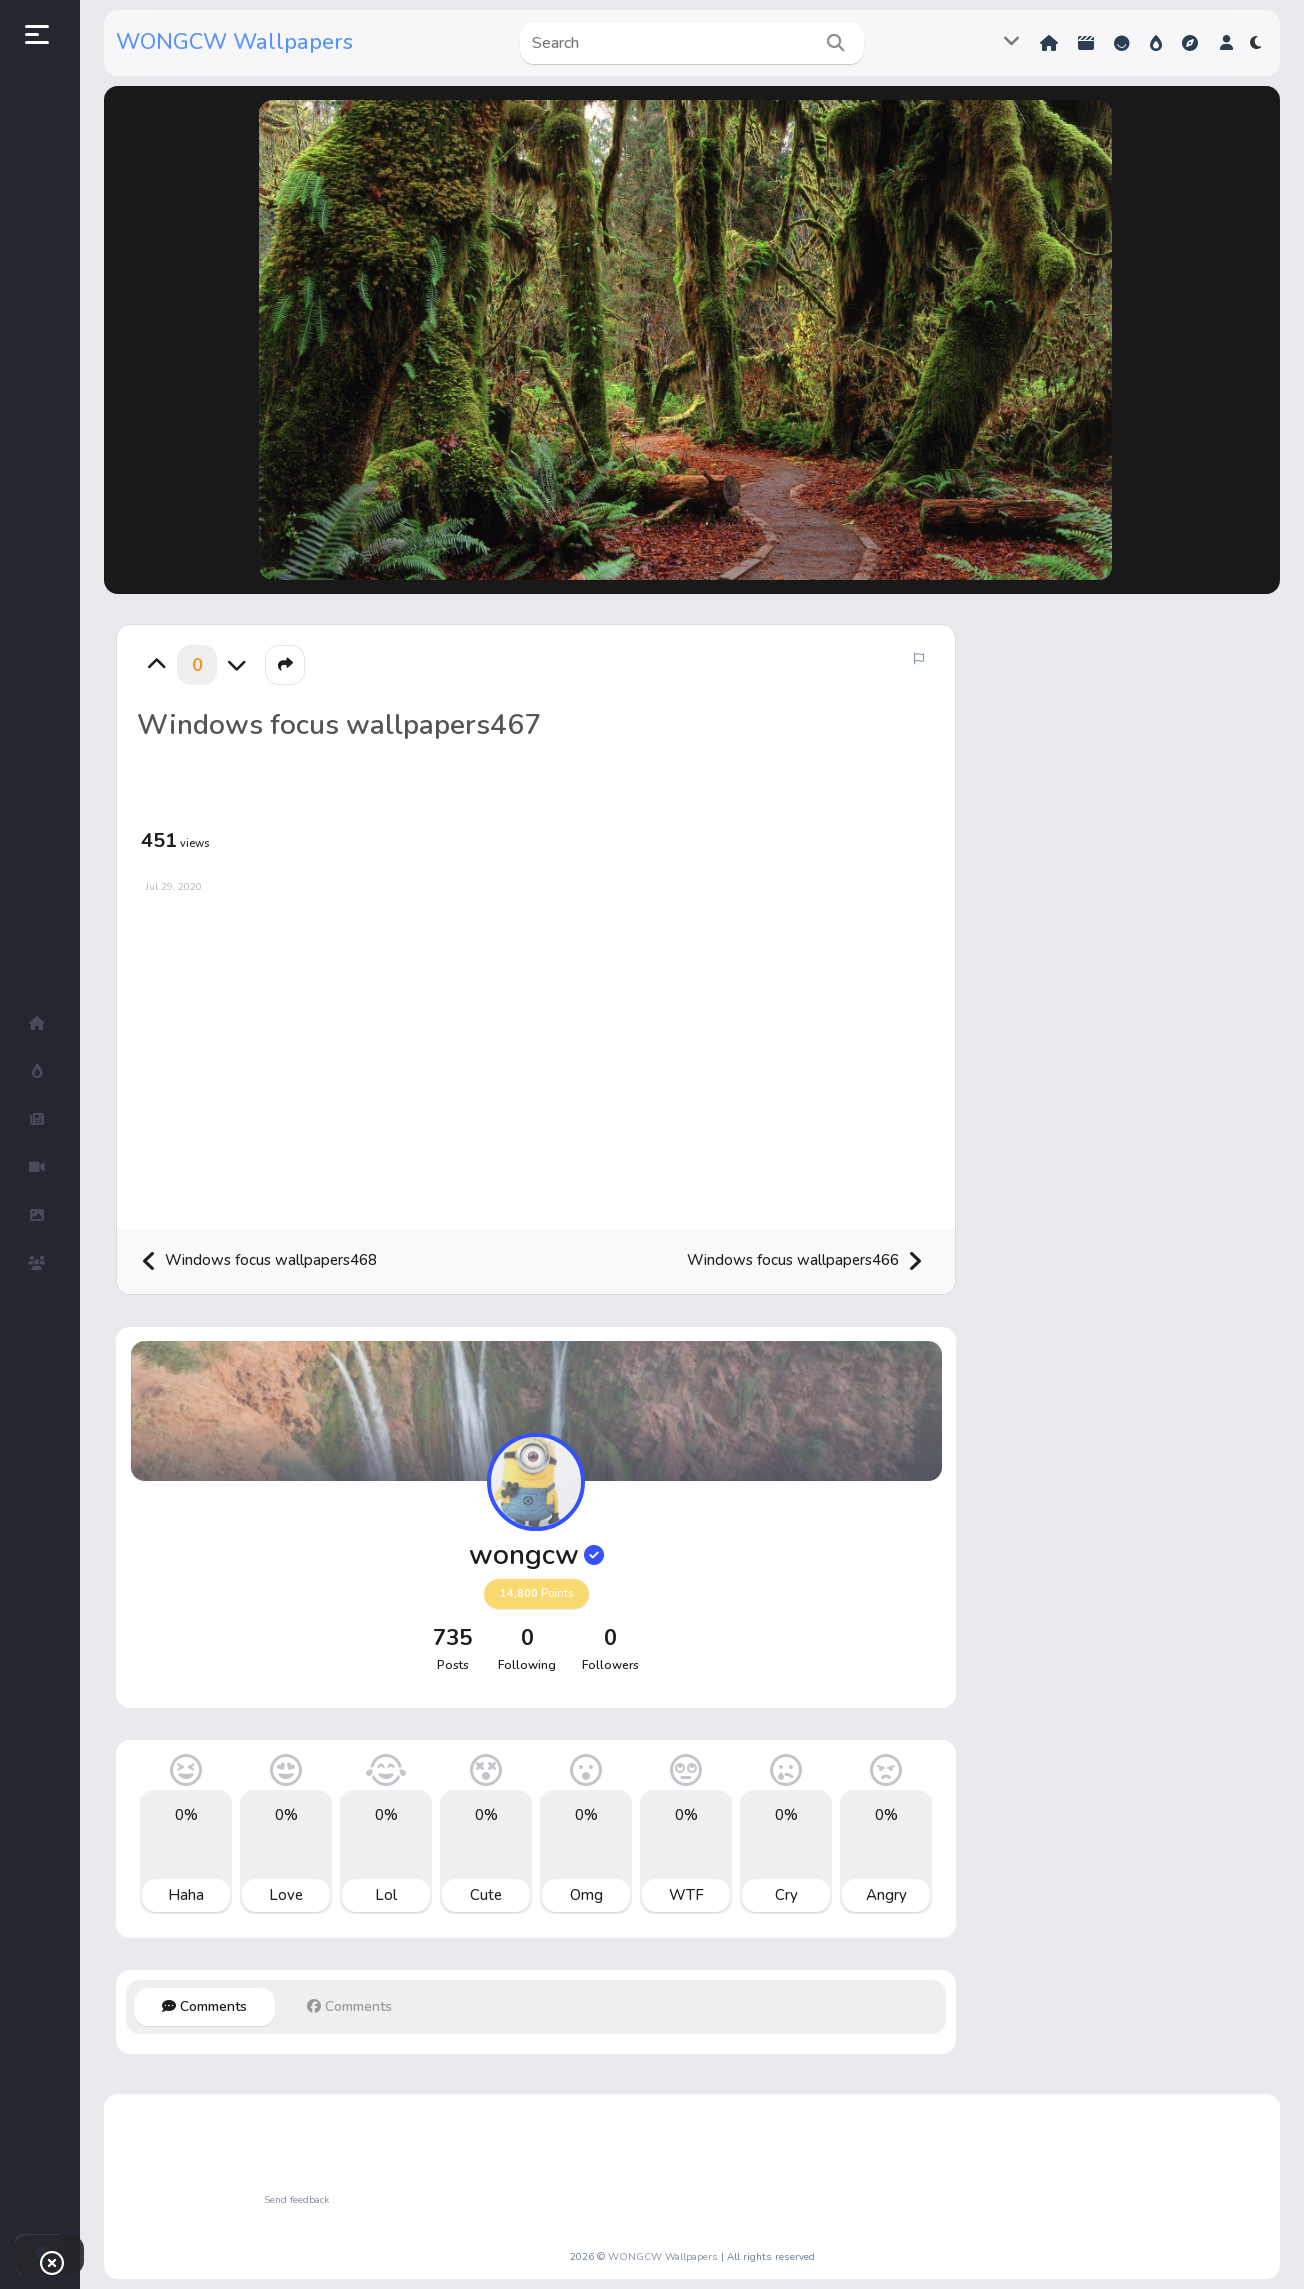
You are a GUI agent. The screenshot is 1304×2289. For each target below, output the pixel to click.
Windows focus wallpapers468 (259, 1261)
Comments (204, 2006)
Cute (486, 1895)
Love (286, 1895)
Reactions (1122, 43)
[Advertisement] (536, 1054)
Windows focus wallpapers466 (805, 1261)
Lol (386, 1895)
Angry (886, 1895)
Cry (786, 1895)
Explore (1190, 43)
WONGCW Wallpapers (234, 42)
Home (1049, 43)
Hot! (1156, 43)
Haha (186, 1895)
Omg (586, 1895)
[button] (1226, 43)
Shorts (1086, 43)
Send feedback (296, 2200)
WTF (686, 1895)
